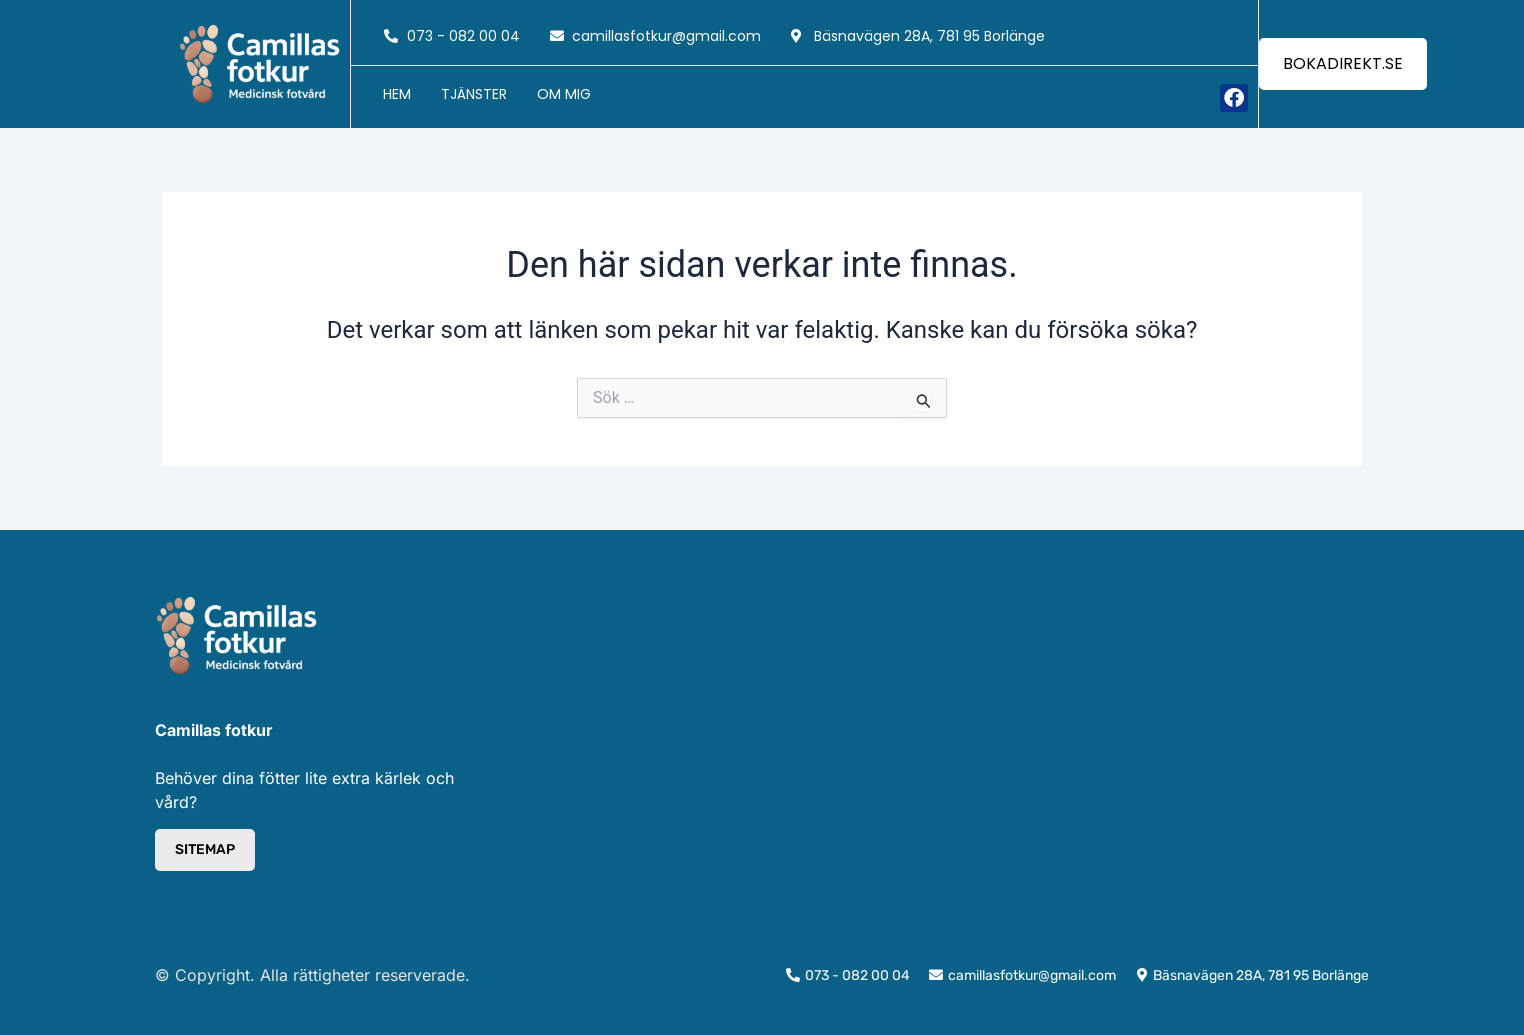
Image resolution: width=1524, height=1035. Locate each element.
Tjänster (474, 94)
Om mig (564, 94)
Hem (397, 94)
